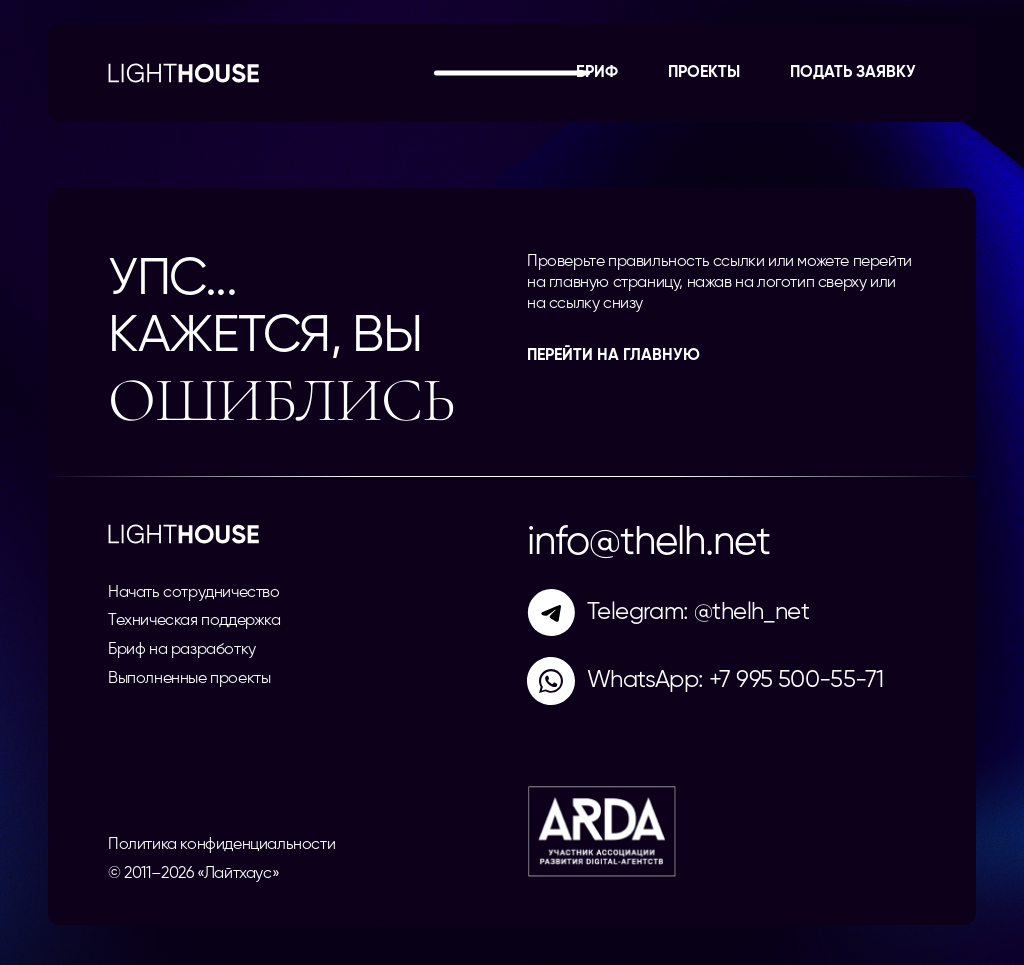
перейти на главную (613, 356)
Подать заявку (853, 73)
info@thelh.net (648, 543)
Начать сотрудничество (194, 593)
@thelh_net (751, 612)
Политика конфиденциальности (221, 845)
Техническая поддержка (194, 621)
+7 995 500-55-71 (796, 680)
